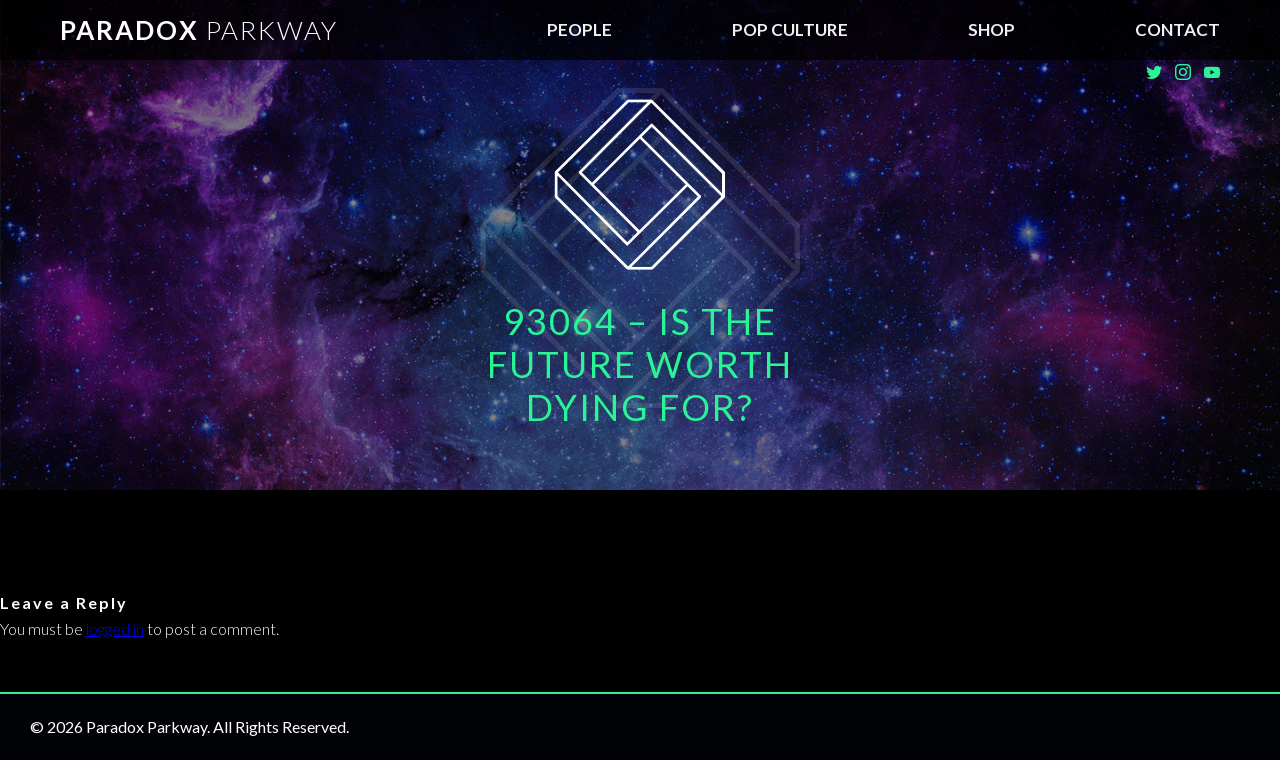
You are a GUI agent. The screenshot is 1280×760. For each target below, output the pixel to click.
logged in (115, 628)
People (579, 29)
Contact (1177, 29)
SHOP (991, 29)
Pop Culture (790, 29)
